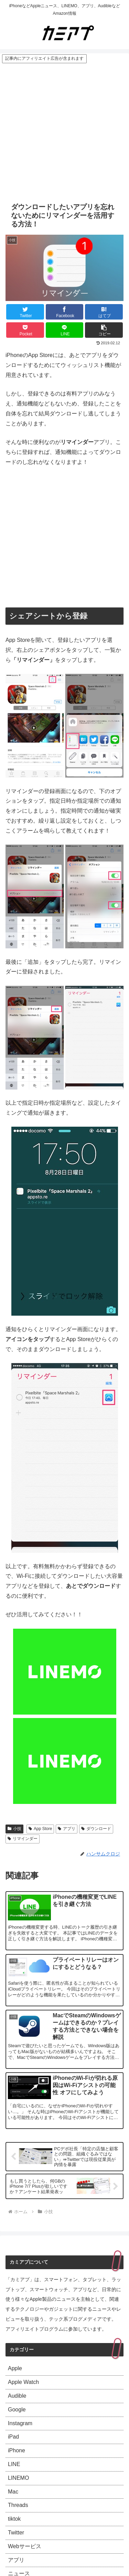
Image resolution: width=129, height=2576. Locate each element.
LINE (14, 2464)
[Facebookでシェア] (65, 312)
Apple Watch (23, 2382)
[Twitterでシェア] (25, 312)
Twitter (16, 2532)
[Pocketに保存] (25, 330)
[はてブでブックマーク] (104, 312)
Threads (18, 2505)
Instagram (20, 2423)
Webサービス (24, 2546)
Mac (13, 2492)
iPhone (16, 2450)
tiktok (14, 2519)
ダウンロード (96, 1828)
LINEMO (18, 2478)
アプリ (66, 1828)
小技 (14, 1828)
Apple (15, 2368)
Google (17, 2409)
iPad (13, 2437)
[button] (104, 330)
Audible (17, 2396)
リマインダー (22, 1838)
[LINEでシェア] (65, 330)
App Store (40, 1828)
